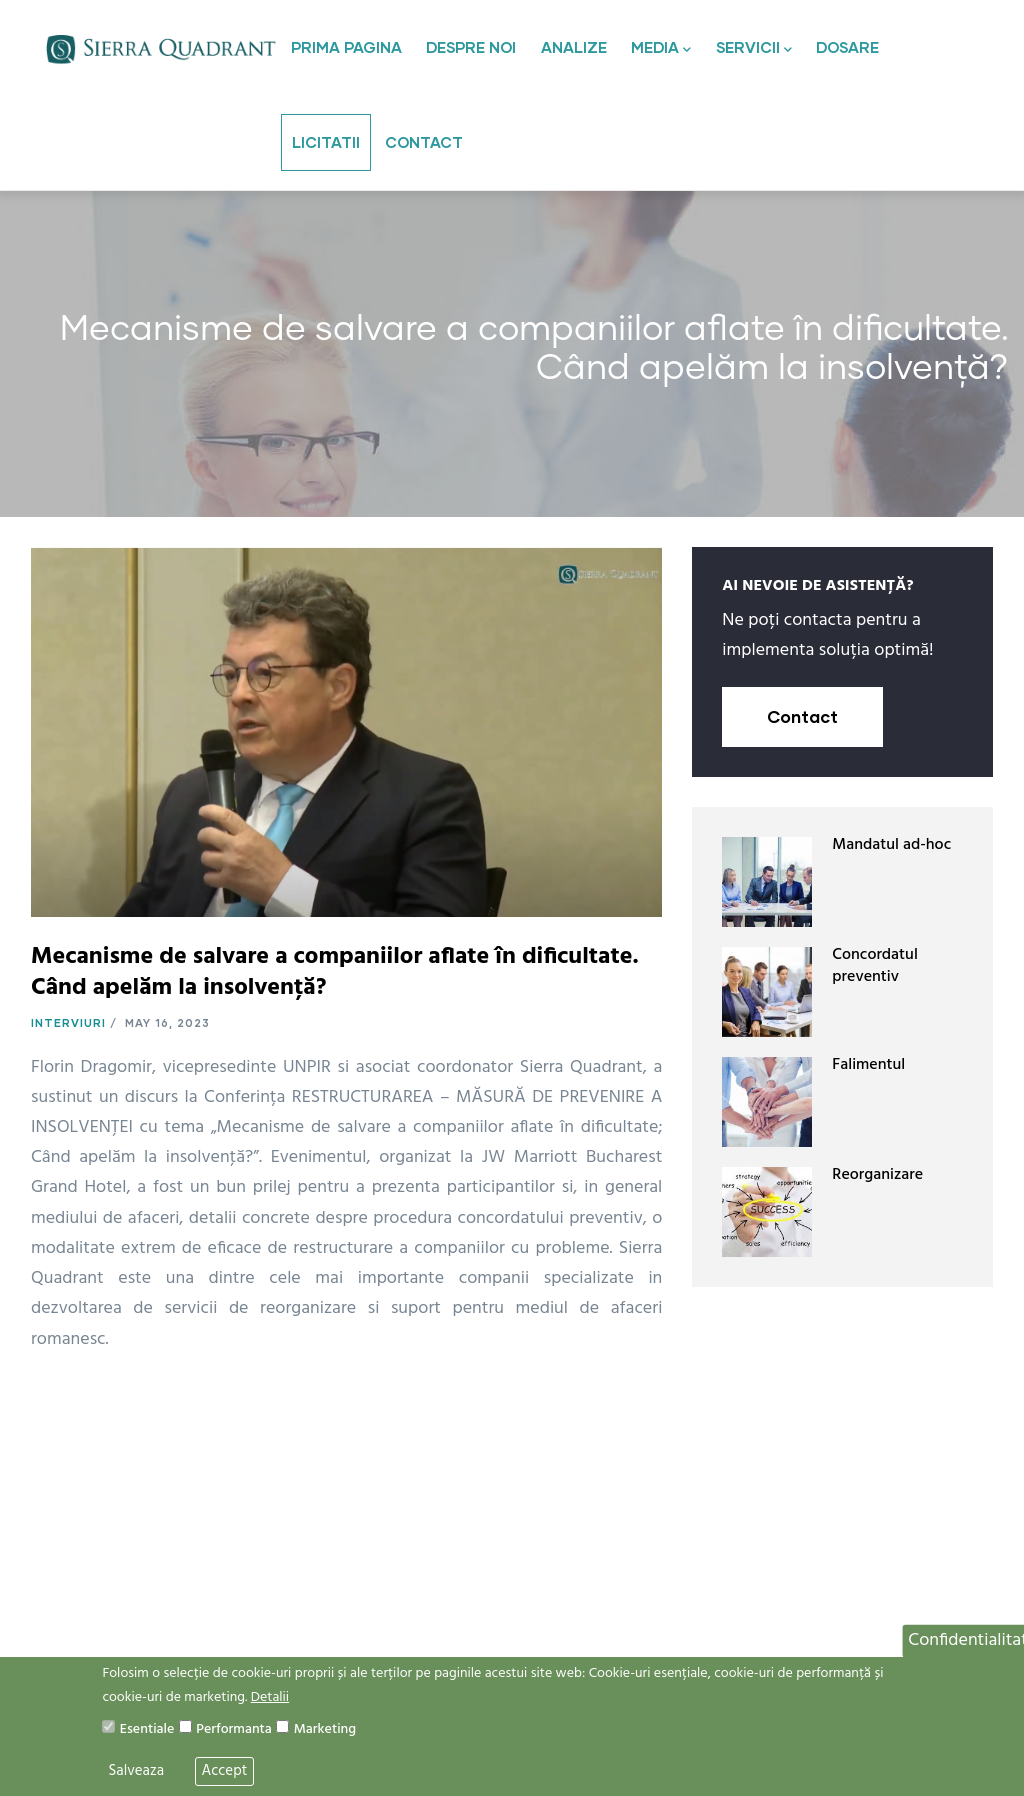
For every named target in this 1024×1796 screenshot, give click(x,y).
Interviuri (68, 1022)
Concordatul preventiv (875, 966)
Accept (225, 1771)
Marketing (325, 1729)
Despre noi (471, 47)
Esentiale (147, 1729)
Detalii (270, 1697)
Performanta (234, 1729)
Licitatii (326, 142)
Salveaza (136, 1771)
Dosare (847, 47)
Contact (424, 142)
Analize (574, 47)
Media (661, 49)
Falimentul (868, 1065)
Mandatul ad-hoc (891, 845)
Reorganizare (877, 1175)
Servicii (754, 49)
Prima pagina (346, 47)
